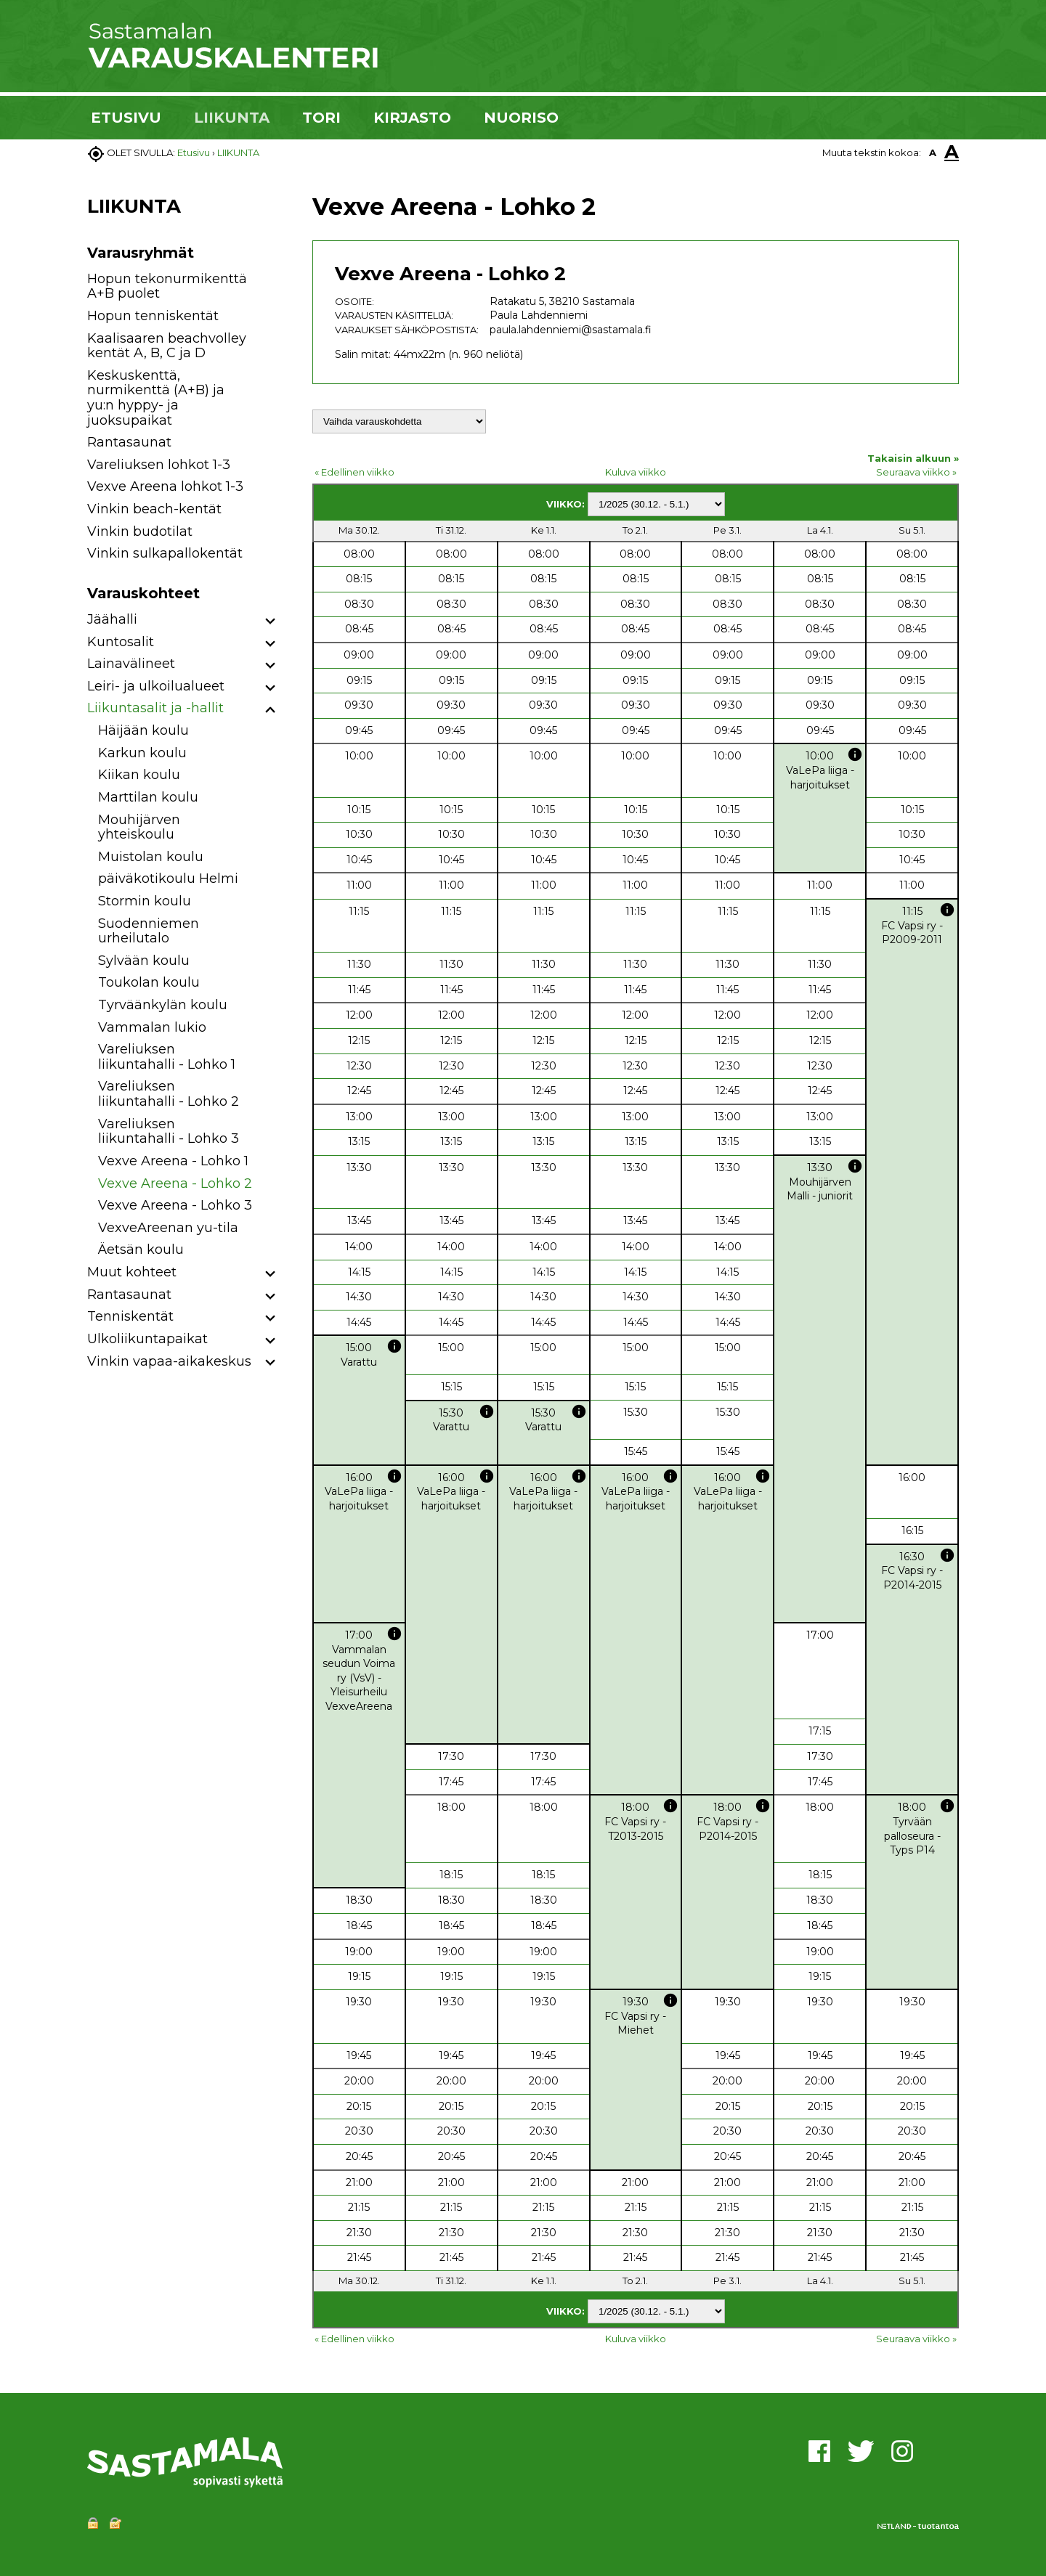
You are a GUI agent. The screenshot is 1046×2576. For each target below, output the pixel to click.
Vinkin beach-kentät (154, 509)
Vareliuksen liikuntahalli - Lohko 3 (168, 1131)
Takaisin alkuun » (913, 458)
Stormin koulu (144, 901)
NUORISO (521, 117)
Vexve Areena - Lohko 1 (173, 1161)
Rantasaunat (129, 442)
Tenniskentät (130, 1316)
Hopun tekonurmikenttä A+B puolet (167, 286)
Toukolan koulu (149, 982)
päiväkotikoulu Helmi (168, 878)
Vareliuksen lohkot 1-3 (158, 465)
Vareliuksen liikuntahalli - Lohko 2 (168, 1093)
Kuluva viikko (635, 472)
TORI (321, 117)
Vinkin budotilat (139, 531)
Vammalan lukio (152, 1027)
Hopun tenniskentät (153, 316)
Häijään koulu (143, 730)
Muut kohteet (132, 1272)
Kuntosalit (120, 642)
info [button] (855, 754)
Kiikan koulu (139, 775)
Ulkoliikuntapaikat (147, 1339)
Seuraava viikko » (916, 472)
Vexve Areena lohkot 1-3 (165, 486)
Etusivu (193, 152)
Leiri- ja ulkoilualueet (155, 686)
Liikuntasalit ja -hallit (155, 708)
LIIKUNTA (231, 117)
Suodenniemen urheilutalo (148, 931)
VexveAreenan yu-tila (168, 1228)
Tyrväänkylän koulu (162, 1005)
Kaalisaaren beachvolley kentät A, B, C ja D (166, 346)
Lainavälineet (131, 664)
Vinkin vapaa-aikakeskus (169, 1361)
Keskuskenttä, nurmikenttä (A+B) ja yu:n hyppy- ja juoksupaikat (155, 397)
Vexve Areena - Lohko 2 (175, 1183)
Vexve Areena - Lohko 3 (175, 1205)
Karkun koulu (142, 753)
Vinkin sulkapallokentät (165, 553)
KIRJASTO (412, 117)
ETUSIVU (126, 117)
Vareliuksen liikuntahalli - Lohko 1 (166, 1056)
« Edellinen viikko (354, 472)
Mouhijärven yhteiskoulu (139, 827)
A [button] (932, 152)
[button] (271, 622)
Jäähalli (112, 619)
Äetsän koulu (141, 1250)
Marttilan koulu (148, 797)
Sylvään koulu (144, 961)
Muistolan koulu (150, 857)
